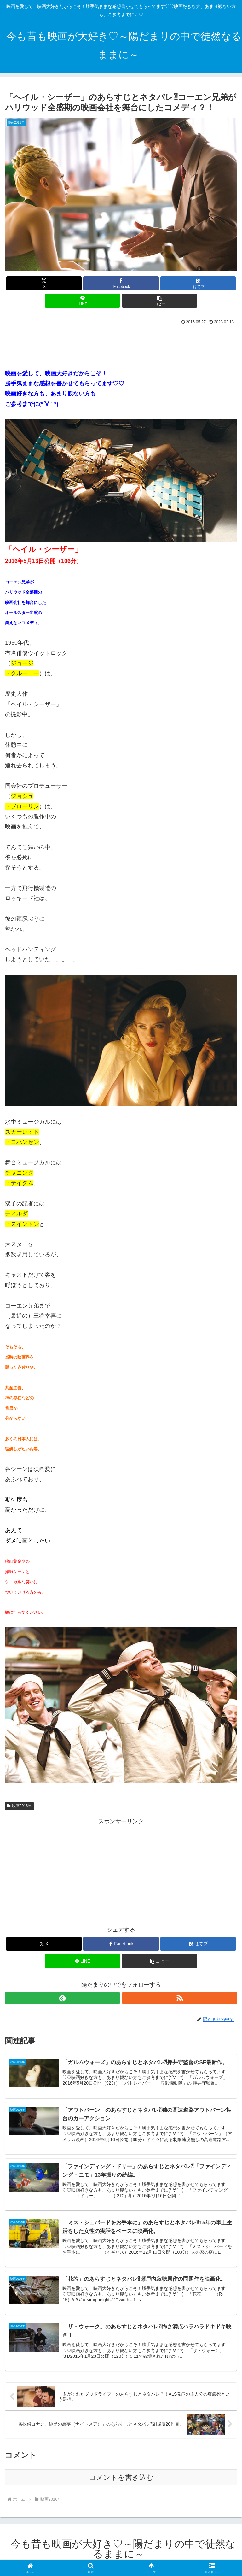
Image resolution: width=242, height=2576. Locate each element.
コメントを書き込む (121, 2479)
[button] (159, 301)
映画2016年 (19, 1806)
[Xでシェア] (44, 283)
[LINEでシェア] (82, 301)
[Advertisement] (121, 344)
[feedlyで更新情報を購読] (62, 1998)
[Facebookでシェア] (120, 283)
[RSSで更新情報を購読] (179, 1998)
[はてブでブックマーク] (198, 283)
